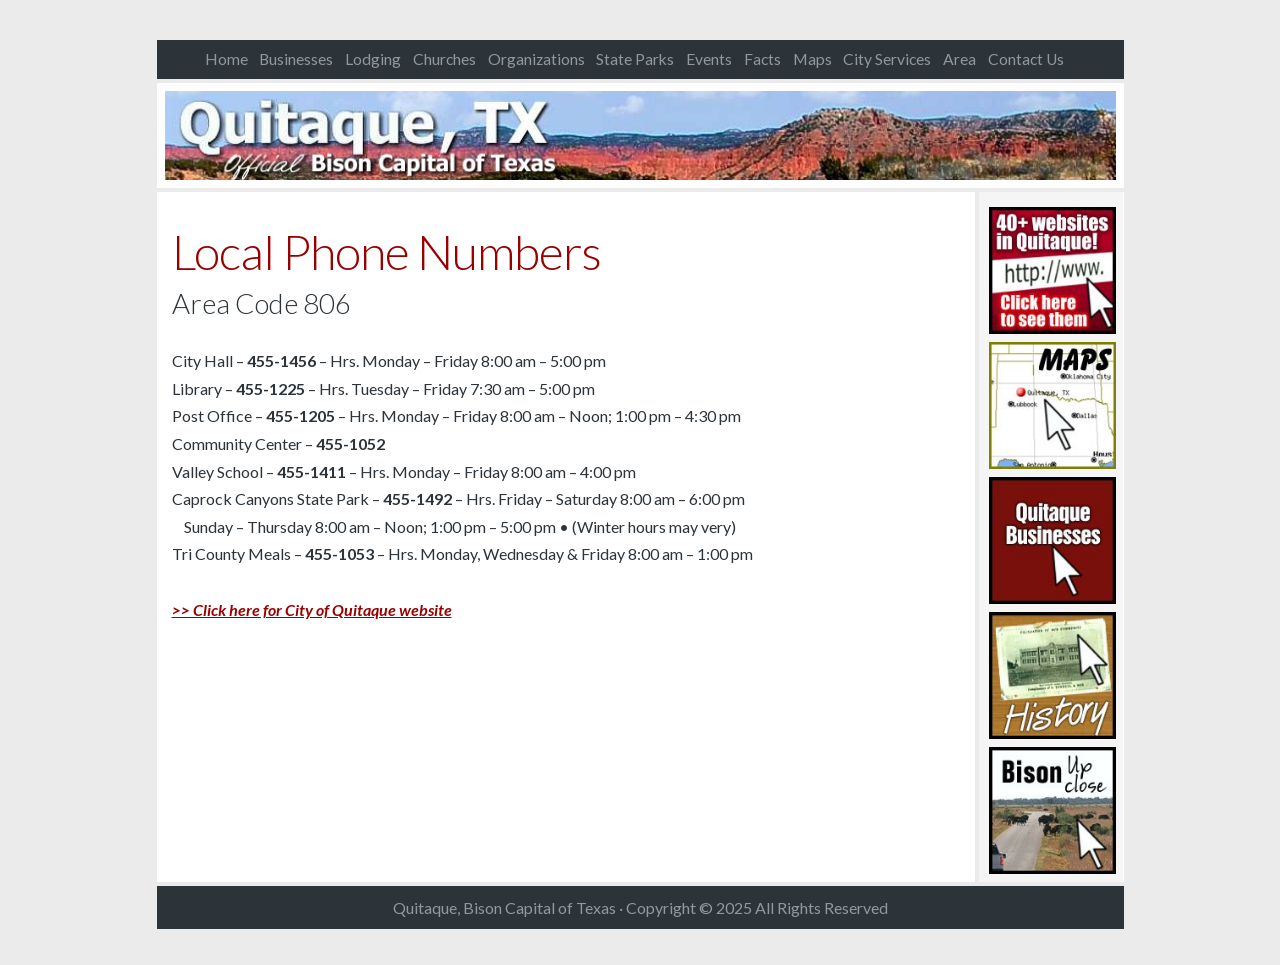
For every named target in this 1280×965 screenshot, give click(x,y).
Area (959, 59)
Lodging (373, 59)
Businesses (296, 59)
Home (226, 59)
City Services (887, 59)
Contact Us (1026, 59)
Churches (444, 59)
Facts (762, 59)
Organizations (536, 59)
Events (709, 59)
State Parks (635, 59)
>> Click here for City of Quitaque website (312, 609)
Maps (812, 59)
